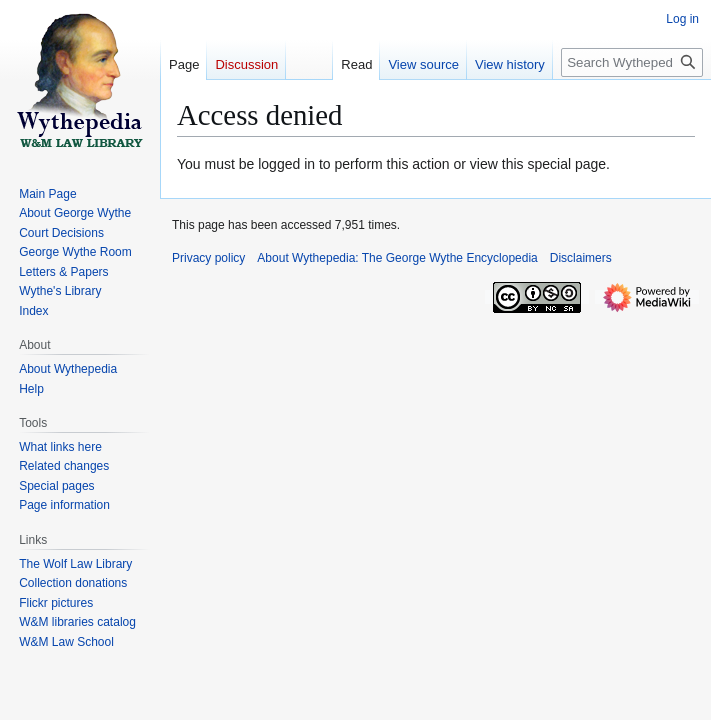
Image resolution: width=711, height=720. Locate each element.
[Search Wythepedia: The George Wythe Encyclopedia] (632, 62)
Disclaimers (581, 258)
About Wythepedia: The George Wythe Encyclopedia (397, 258)
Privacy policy (208, 258)
